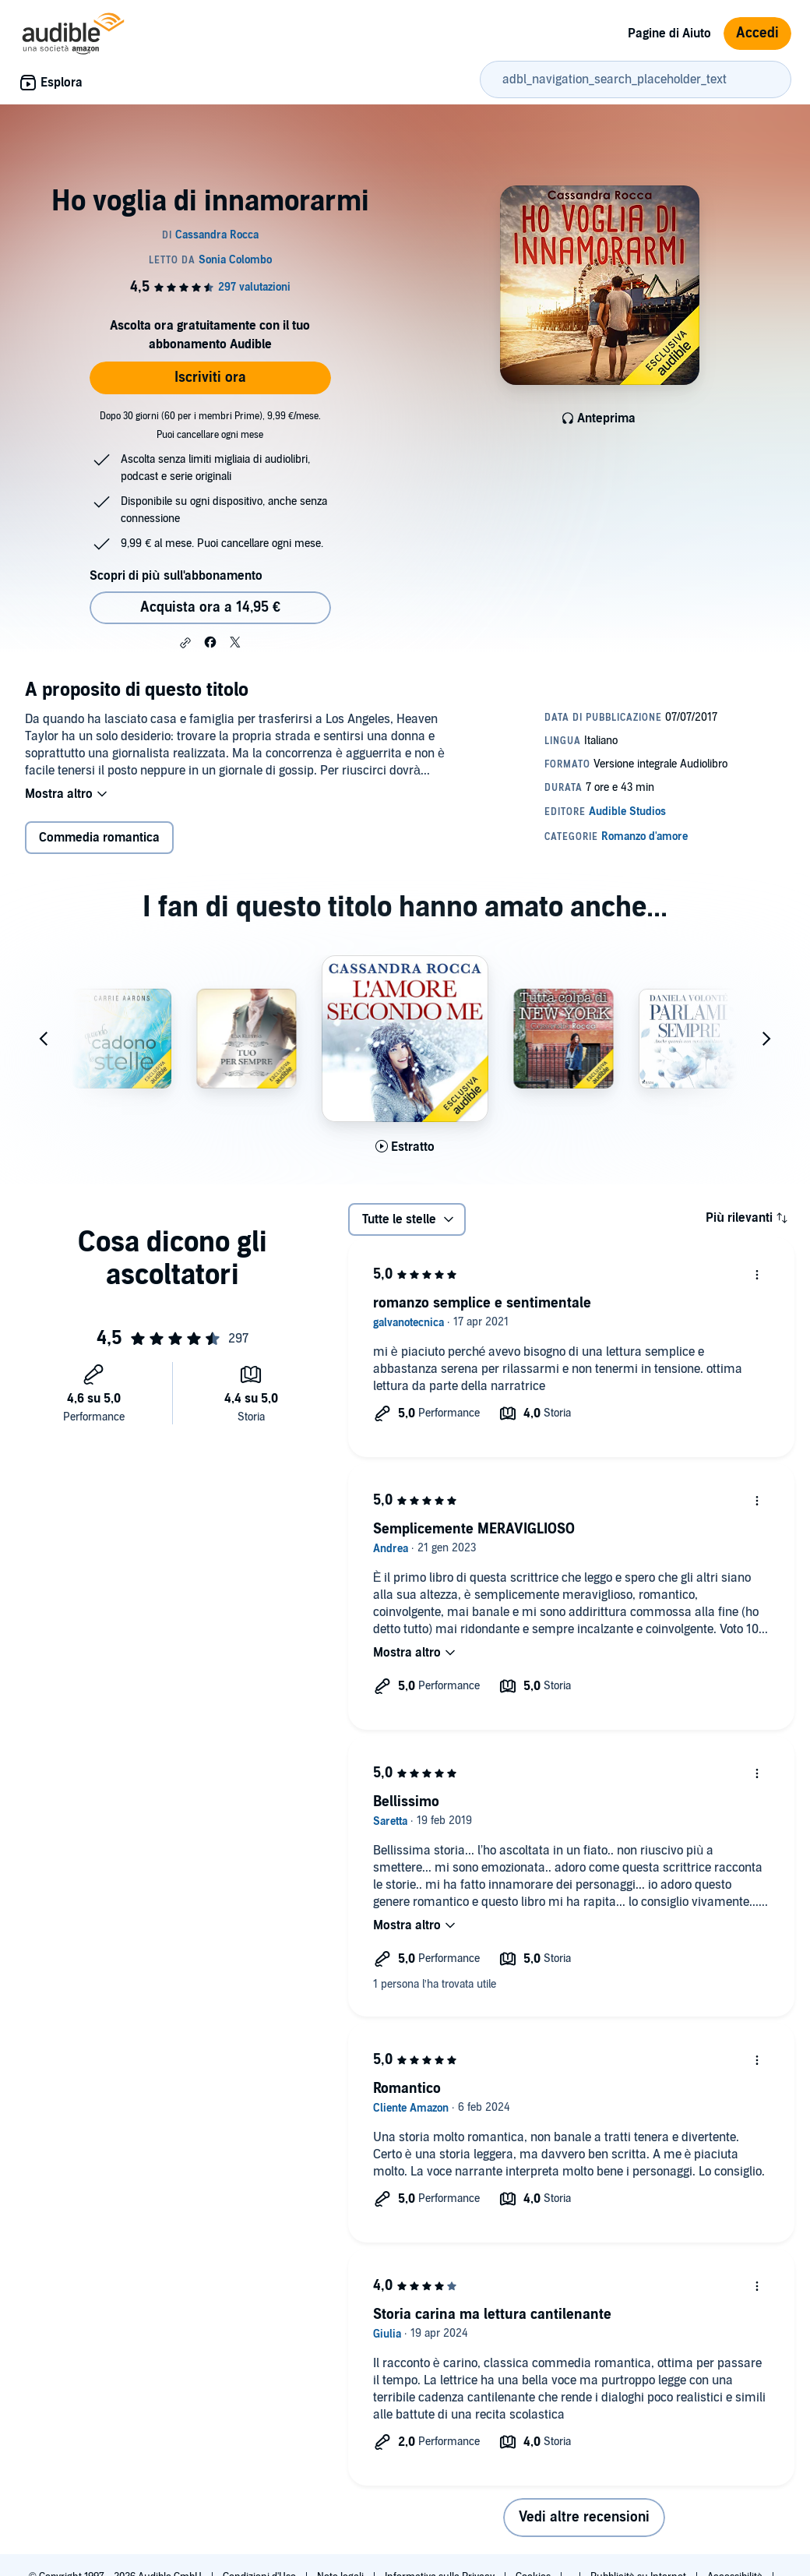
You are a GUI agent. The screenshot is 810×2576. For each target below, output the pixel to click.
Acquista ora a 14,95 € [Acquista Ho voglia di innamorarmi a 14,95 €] (210, 607)
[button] (185, 643)
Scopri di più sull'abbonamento (176, 576)
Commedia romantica (99, 837)
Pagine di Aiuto (669, 33)
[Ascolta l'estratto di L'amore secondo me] (405, 1147)
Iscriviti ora (210, 377)
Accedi (757, 33)
